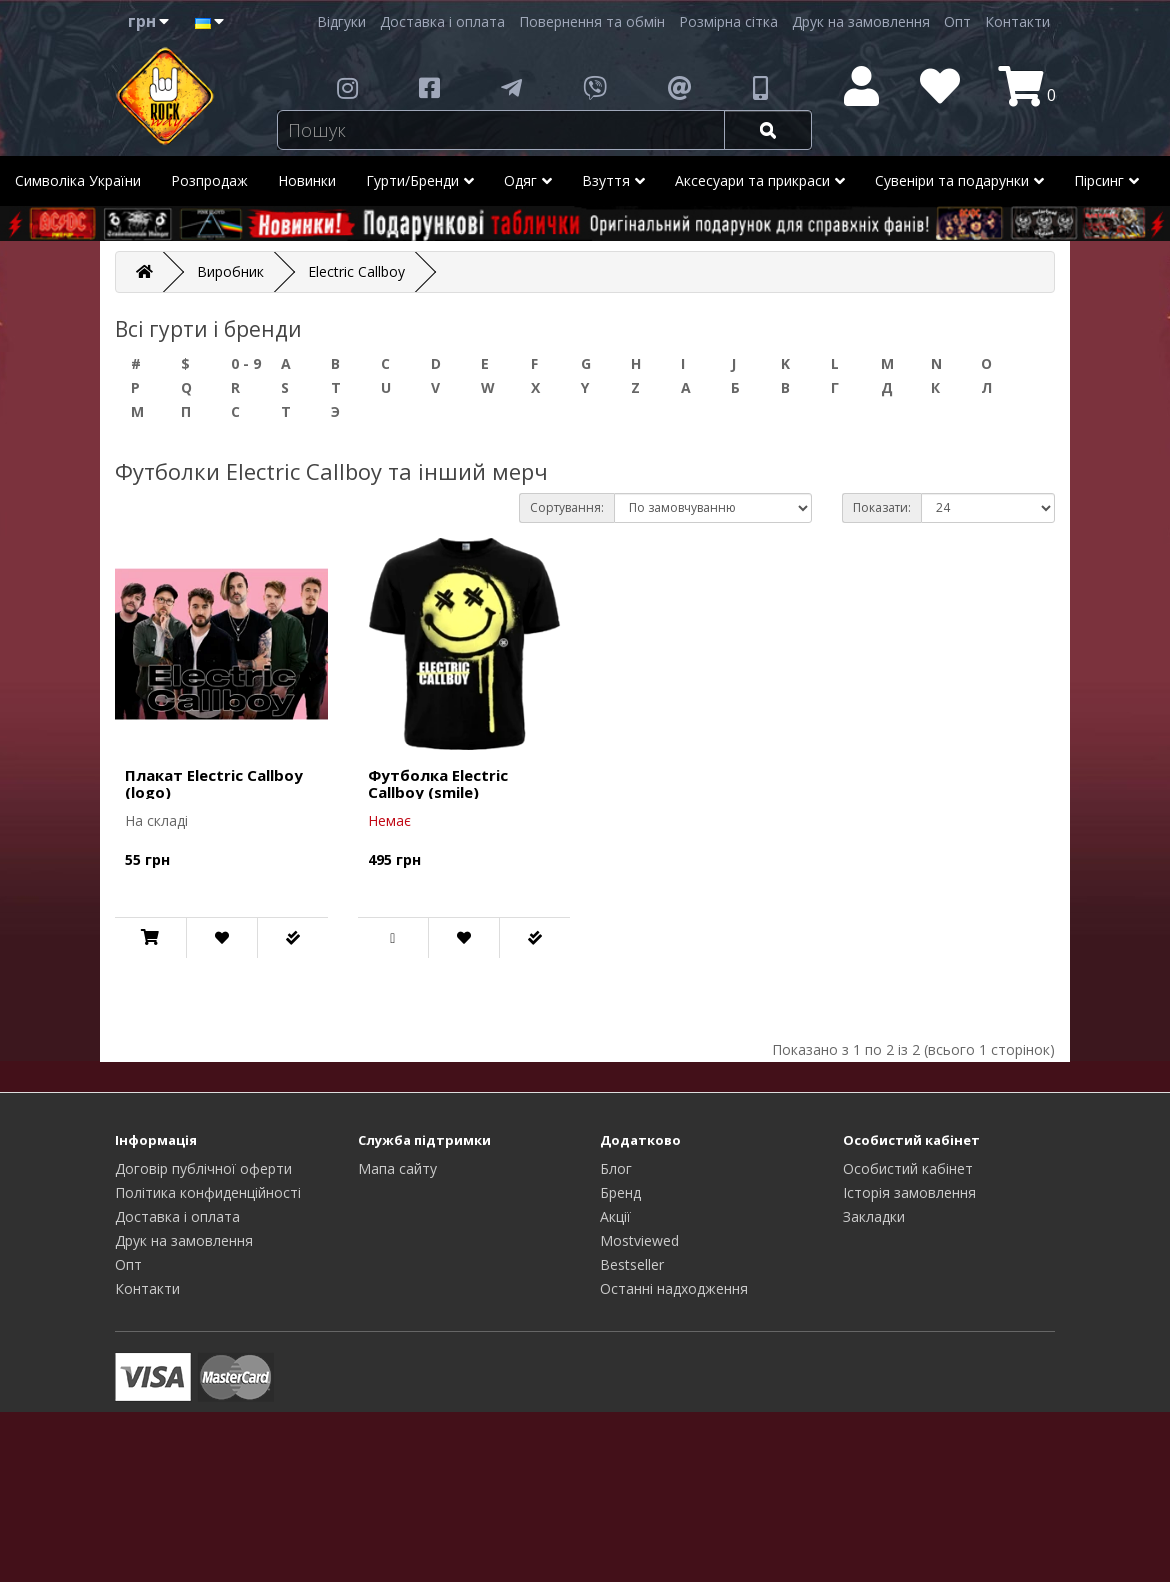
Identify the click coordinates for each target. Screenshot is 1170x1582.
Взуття (613, 181)
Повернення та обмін (592, 21)
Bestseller (632, 1264)
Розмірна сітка (728, 21)
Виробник (230, 271)
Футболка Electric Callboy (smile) (438, 783)
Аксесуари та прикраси (760, 181)
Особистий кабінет (908, 1168)
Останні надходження (674, 1288)
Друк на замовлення (861, 21)
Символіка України (78, 180)
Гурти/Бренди (420, 181)
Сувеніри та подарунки (959, 181)
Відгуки (341, 21)
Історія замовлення (909, 1192)
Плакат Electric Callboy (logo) (214, 783)
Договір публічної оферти (203, 1168)
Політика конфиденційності (208, 1192)
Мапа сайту (397, 1168)
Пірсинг (1106, 181)
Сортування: (567, 507)
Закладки (874, 1216)
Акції (615, 1216)
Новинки (307, 180)
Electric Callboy (356, 271)
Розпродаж (209, 180)
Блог (616, 1168)
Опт (957, 21)
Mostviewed (639, 1240)
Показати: (882, 507)
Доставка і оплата (442, 21)
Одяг (528, 181)
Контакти (1017, 21)
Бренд (620, 1192)
